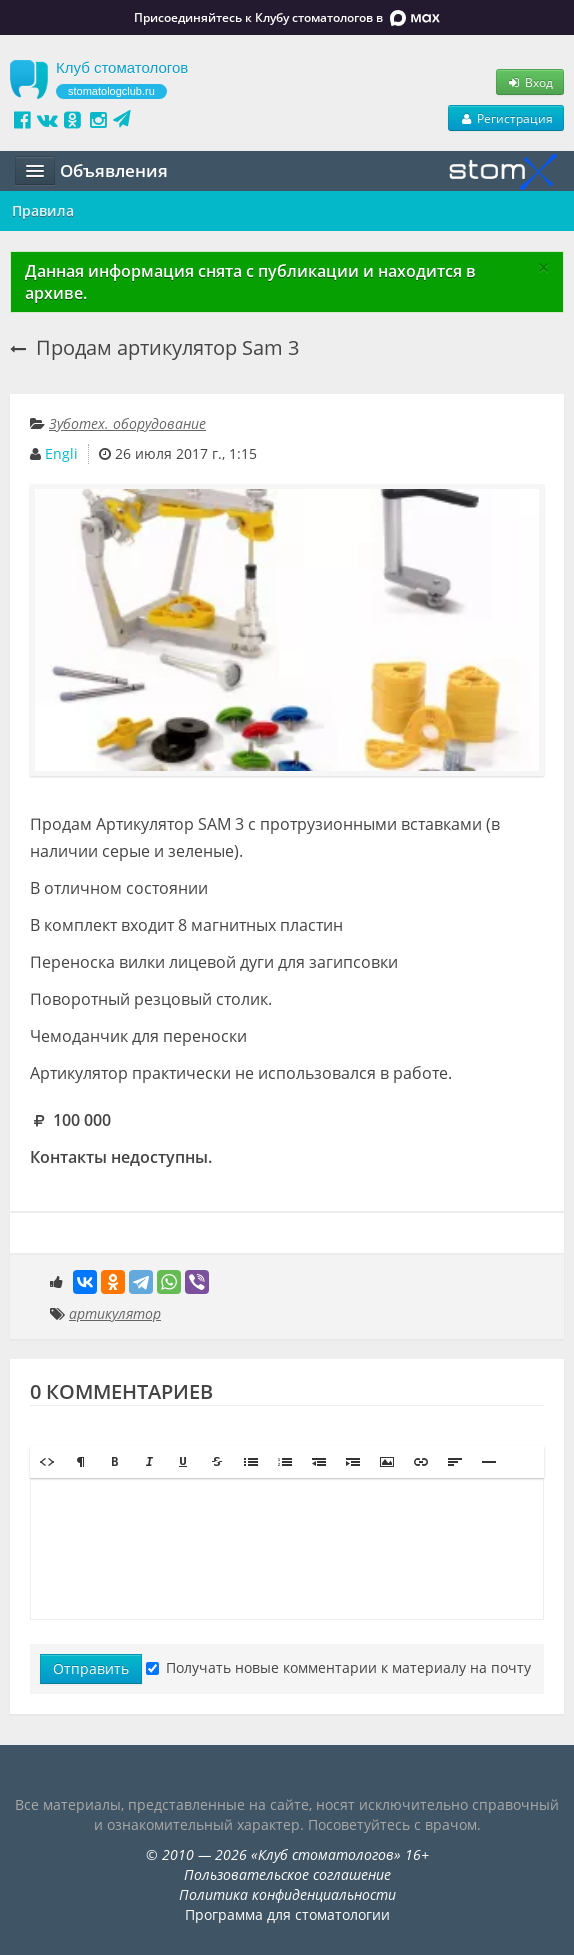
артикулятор (115, 1313)
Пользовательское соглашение (287, 1874)
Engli (61, 453)
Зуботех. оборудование (127, 423)
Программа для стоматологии (287, 1914)
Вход (530, 82)
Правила (43, 210)
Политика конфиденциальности (287, 1894)
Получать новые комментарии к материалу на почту (338, 1667)
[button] (47, 1462)
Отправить (91, 1668)
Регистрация (506, 118)
